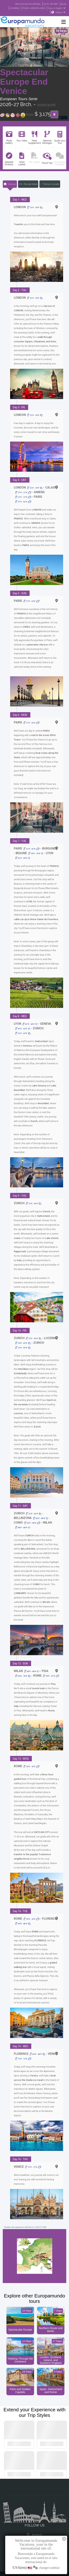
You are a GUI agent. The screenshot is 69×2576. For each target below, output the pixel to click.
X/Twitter (34, 2528)
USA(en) (60, 12)
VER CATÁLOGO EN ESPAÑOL (24, 4)
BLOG (63, 4)
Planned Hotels (28, 184)
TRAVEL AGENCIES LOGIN (32, 8)
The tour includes (49, 184)
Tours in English (57, 8)
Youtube (34, 2535)
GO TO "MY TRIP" (49, 4)
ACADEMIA (12, 8)
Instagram (34, 2520)
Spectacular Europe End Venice (24, 82)
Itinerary (10, 184)
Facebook (34, 2513)
